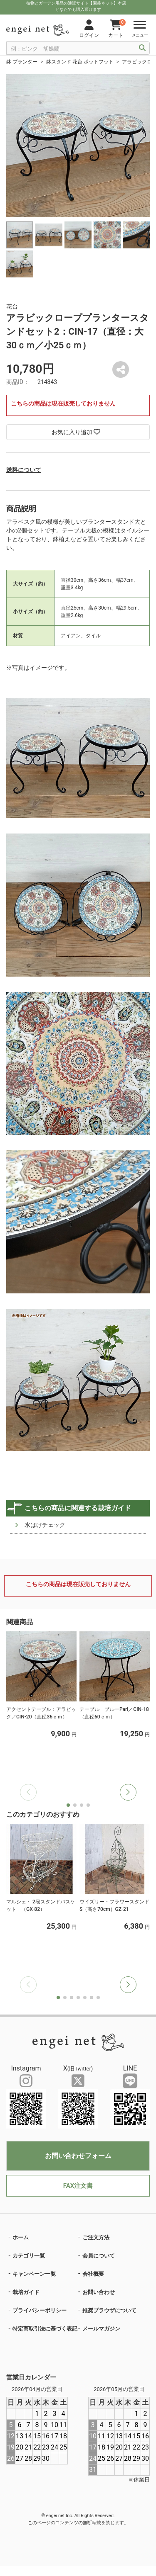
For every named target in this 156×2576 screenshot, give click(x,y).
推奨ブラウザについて (109, 2310)
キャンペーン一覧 (34, 2274)
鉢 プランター (21, 62)
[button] (128, 1792)
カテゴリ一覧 (28, 2256)
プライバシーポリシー (39, 2310)
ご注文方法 (95, 2237)
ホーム (20, 2237)
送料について (23, 470)
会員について (98, 2256)
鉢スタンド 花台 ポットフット (80, 62)
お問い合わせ (98, 2292)
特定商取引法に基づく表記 (44, 2329)
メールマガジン (101, 2329)
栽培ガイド (26, 2292)
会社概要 (93, 2274)
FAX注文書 (78, 2186)
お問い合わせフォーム (78, 2156)
